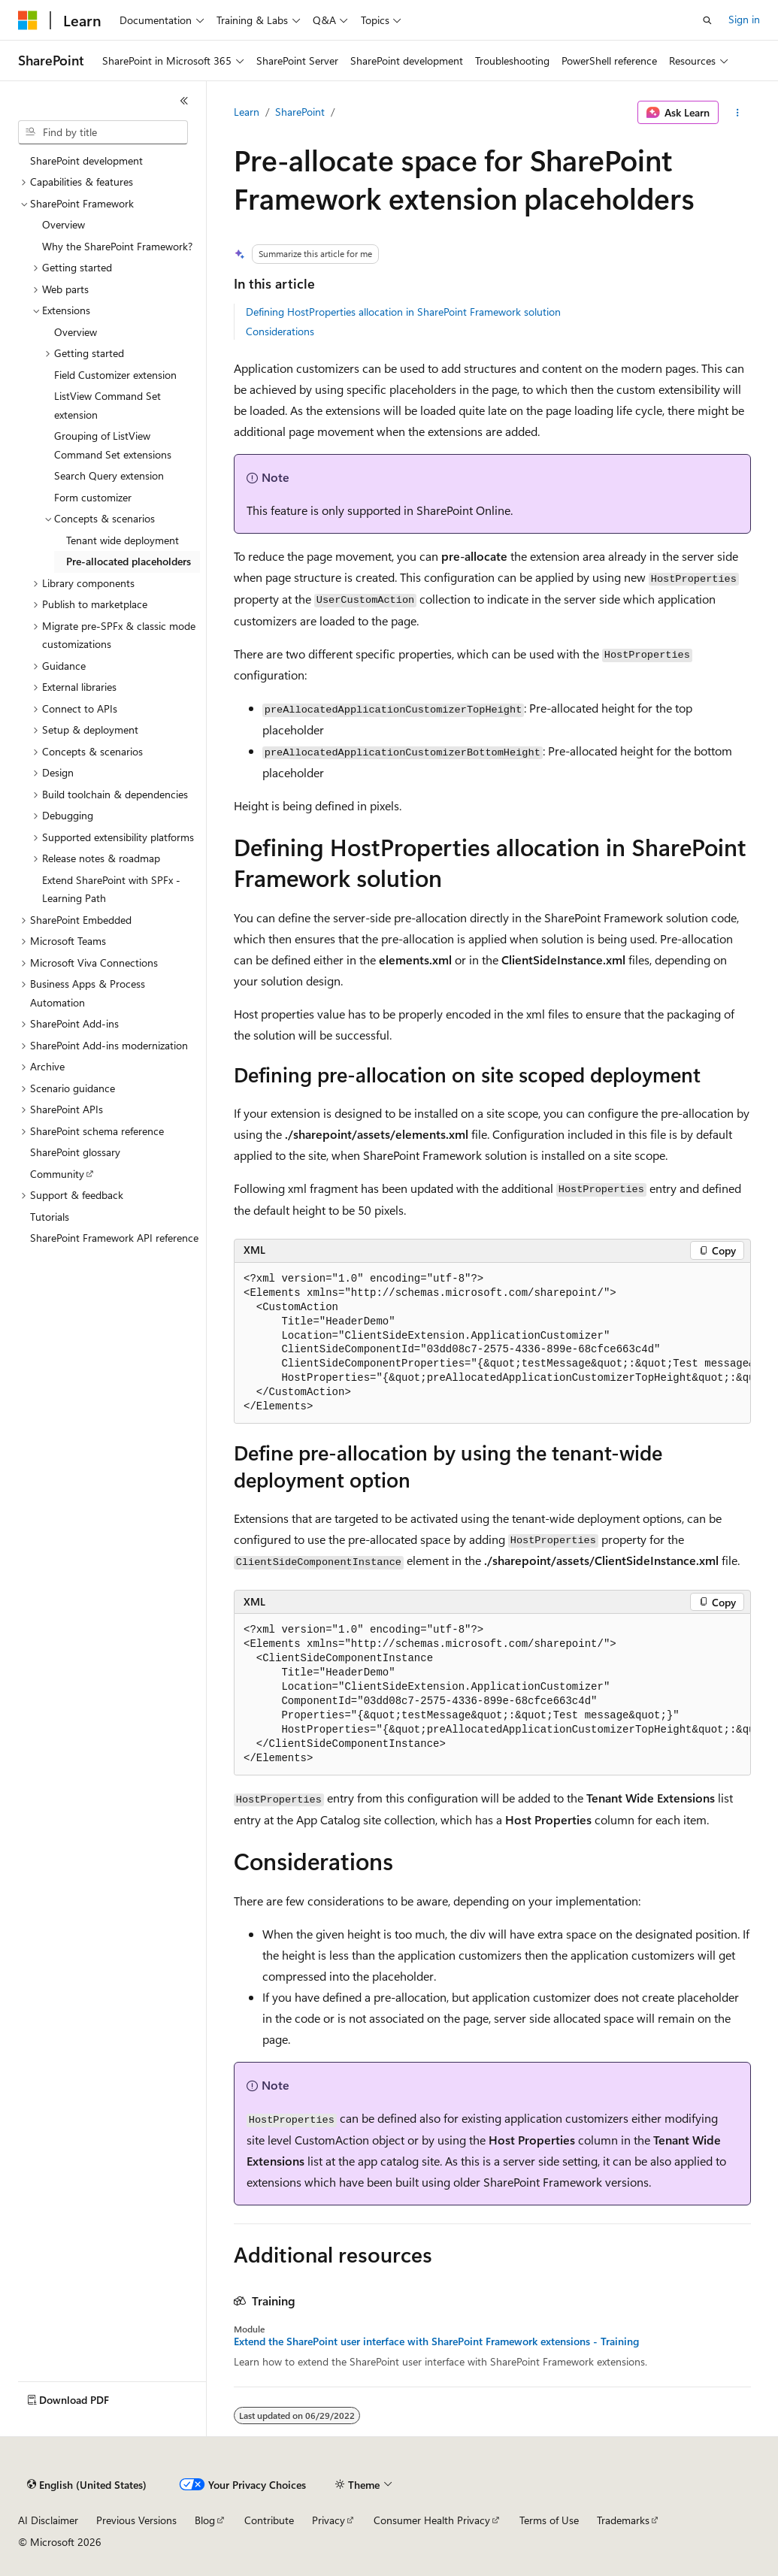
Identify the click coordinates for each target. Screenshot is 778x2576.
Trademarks (623, 2520)
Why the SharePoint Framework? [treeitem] (117, 246)
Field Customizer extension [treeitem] (115, 375)
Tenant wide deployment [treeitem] (122, 540)
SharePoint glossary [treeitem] (75, 1152)
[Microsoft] (28, 20)
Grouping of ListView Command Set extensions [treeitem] (112, 445)
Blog (205, 2520)
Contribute (269, 2520)
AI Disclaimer (48, 2520)
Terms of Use (549, 2520)
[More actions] (738, 113)
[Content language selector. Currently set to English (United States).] (87, 2485)
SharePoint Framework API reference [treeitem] (114, 1237)
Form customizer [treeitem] (93, 497)
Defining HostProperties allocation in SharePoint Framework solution (403, 311)
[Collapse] (184, 100)
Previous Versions (136, 2520)
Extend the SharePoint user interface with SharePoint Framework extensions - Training (436, 2341)
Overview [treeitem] (63, 224)
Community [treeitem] (57, 1174)
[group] (492, 1343)
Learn (246, 111)
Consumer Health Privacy (432, 2520)
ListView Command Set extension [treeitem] (107, 405)
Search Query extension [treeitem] (109, 475)
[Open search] (707, 20)
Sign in (744, 19)
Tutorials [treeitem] (49, 1216)
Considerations (280, 331)
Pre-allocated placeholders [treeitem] (128, 561)
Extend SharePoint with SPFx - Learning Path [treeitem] (111, 889)
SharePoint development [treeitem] (86, 160)
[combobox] (103, 132)
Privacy (328, 2520)
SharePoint (300, 111)
